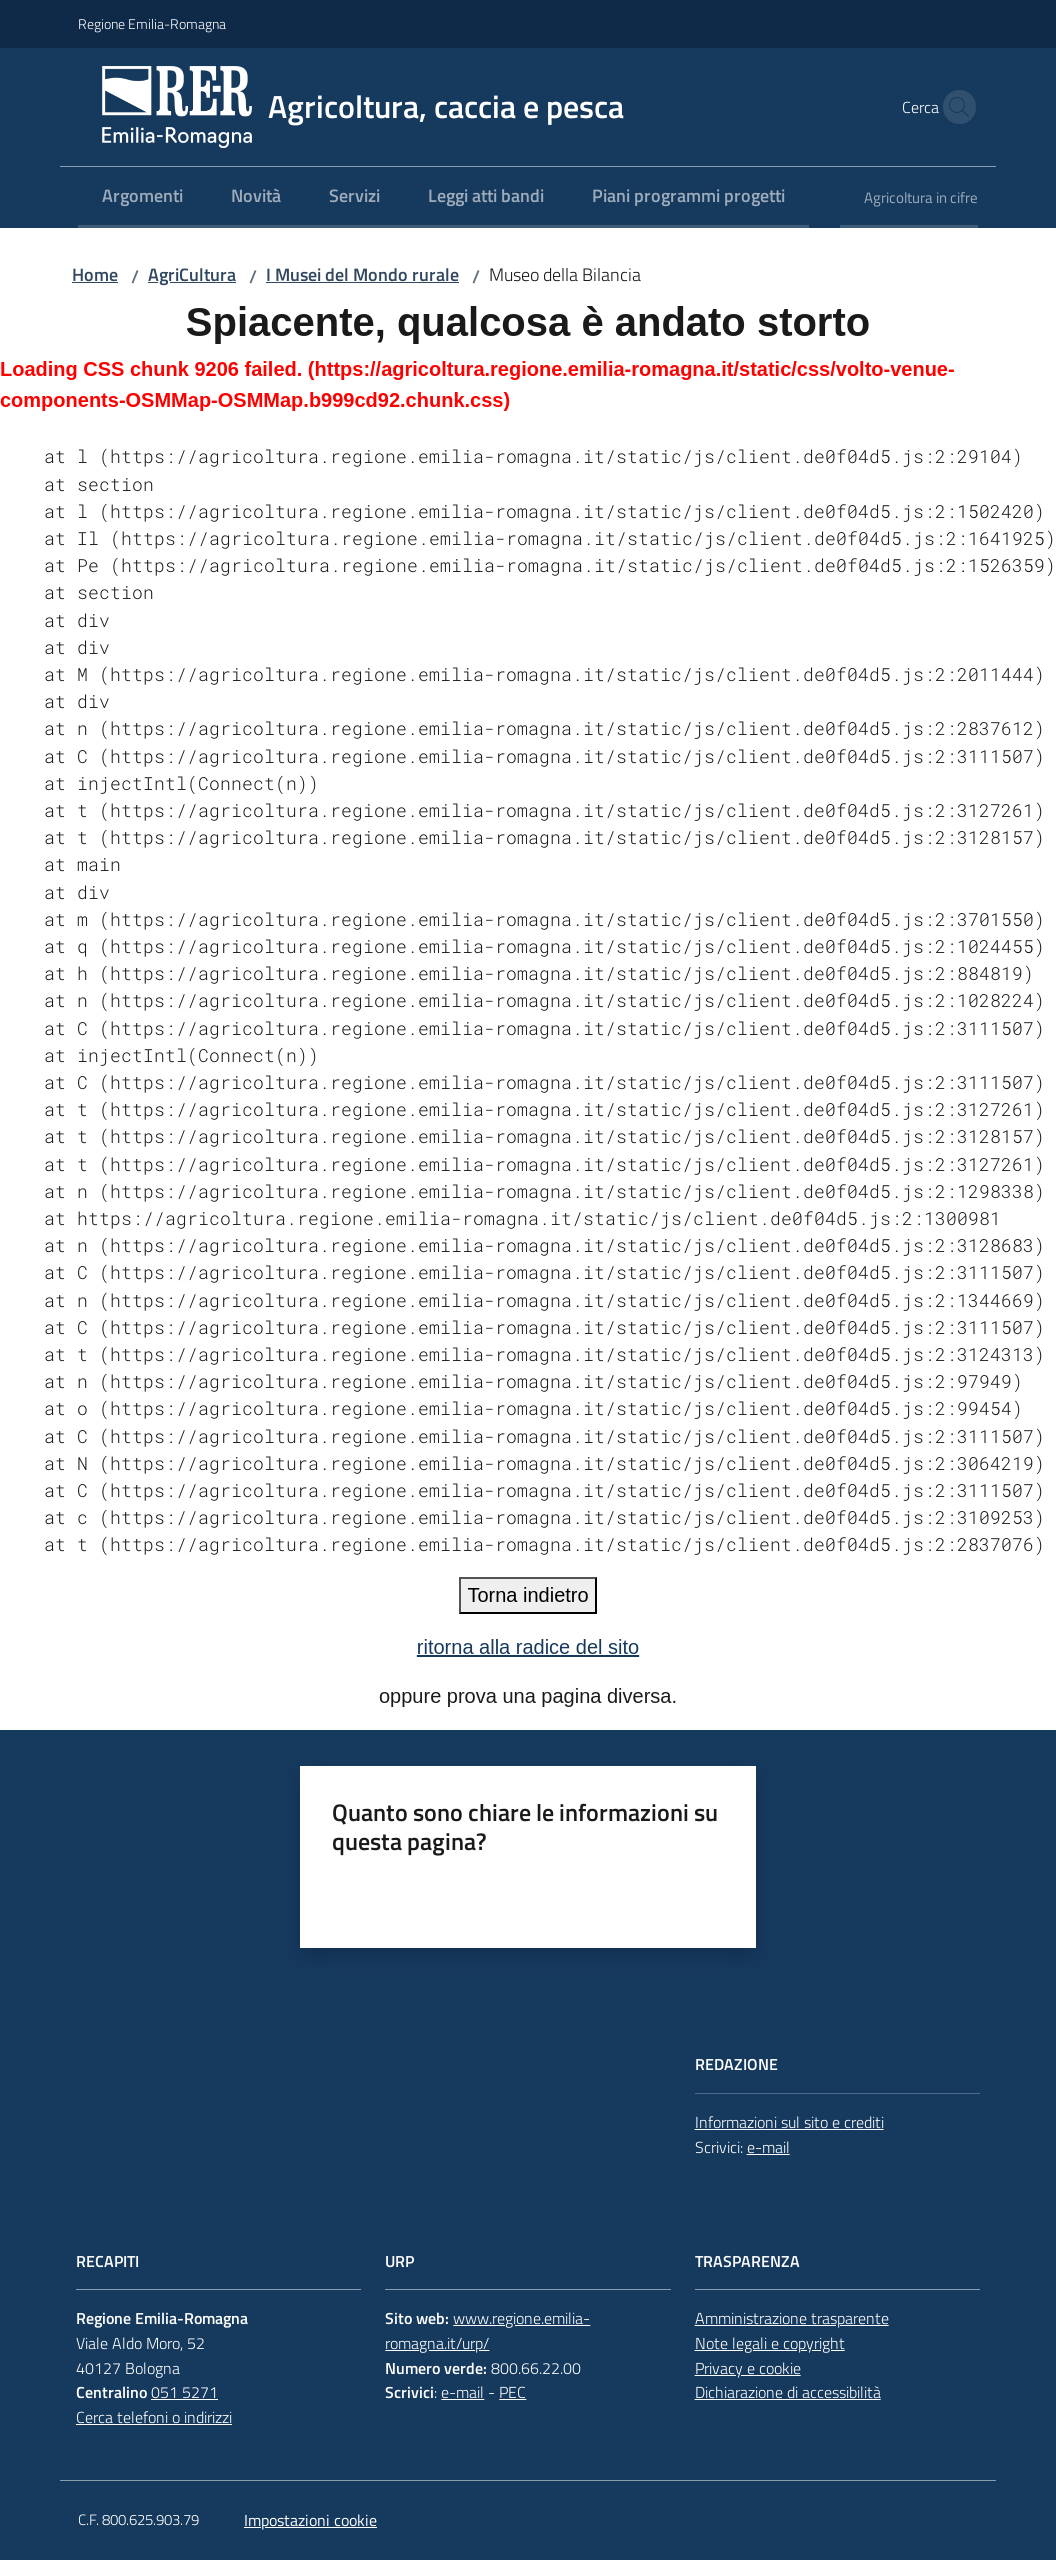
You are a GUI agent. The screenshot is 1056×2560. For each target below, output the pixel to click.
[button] (954, 107)
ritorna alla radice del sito (528, 1647)
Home (95, 274)
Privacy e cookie (748, 2368)
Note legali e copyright (770, 2343)
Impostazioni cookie (310, 2520)
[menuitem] (142, 197)
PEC (512, 2392)
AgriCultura (192, 274)
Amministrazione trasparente (792, 2318)
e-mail (768, 2147)
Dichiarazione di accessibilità (788, 2392)
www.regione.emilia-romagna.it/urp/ (487, 2330)
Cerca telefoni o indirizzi (154, 2417)
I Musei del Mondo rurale (362, 274)
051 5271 (184, 2392)
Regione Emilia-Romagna (152, 23)
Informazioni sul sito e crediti (789, 2122)
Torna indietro (527, 1595)
